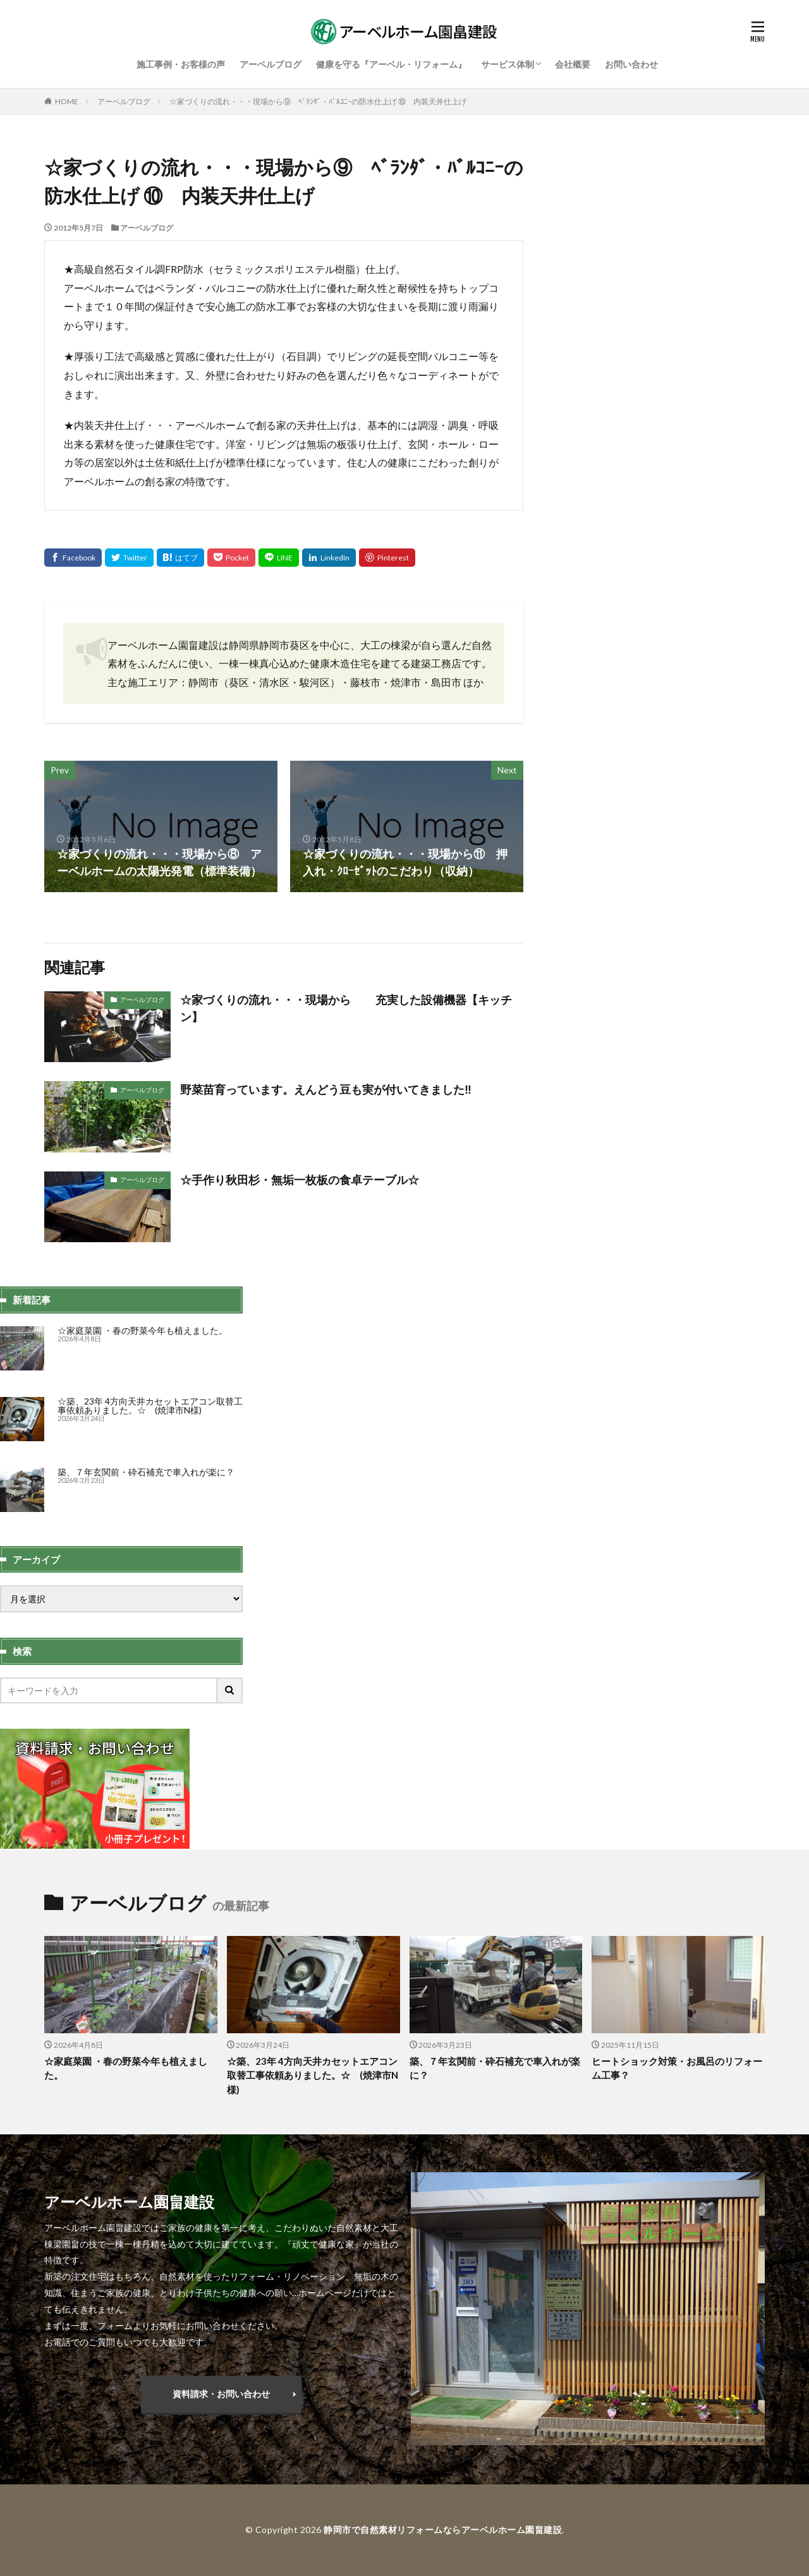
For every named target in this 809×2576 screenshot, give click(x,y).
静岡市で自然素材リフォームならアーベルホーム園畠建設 (443, 2529)
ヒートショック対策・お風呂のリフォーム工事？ (677, 2068)
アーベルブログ (270, 64)
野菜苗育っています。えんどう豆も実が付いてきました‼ (325, 1089)
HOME (66, 101)
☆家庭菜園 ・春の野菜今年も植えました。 (143, 1330)
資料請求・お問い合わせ (221, 2393)
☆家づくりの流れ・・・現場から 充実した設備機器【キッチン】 (346, 1008)
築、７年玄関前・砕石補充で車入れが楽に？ (146, 1471)
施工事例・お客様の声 (181, 64)
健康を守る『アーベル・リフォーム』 (391, 64)
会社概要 (572, 64)
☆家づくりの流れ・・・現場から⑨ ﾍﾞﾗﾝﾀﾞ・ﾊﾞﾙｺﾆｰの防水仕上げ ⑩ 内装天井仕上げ (317, 101)
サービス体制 (507, 64)
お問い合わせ (631, 64)
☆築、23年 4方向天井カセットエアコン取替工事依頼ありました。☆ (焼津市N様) (150, 1405)
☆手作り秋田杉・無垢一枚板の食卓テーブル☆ (299, 1180)
